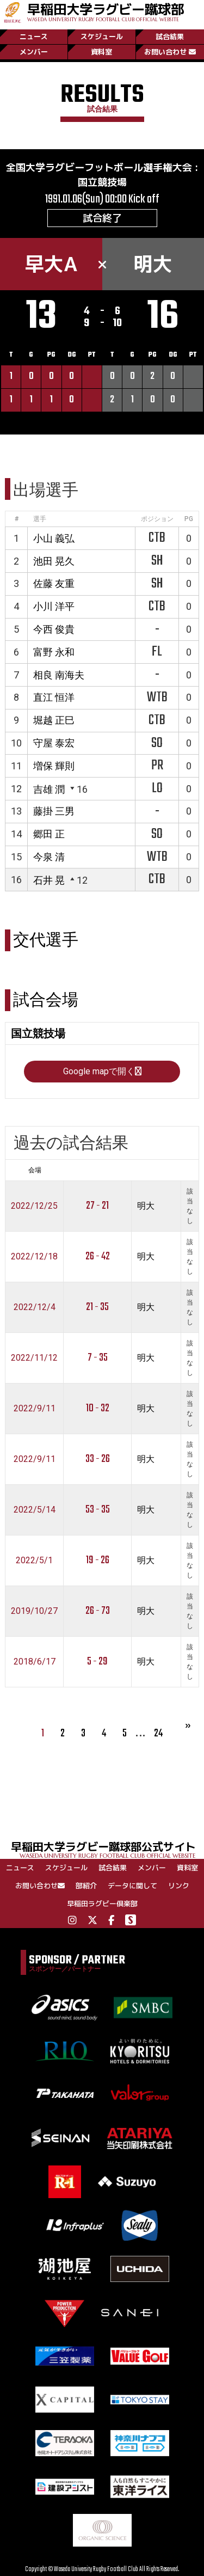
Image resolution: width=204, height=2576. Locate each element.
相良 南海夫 (58, 675)
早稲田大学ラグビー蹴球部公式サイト (107, 1849)
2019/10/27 (34, 1611)
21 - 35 (97, 1307)
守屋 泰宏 (54, 743)
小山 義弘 (54, 538)
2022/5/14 (34, 1509)
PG (188, 519)
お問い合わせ (170, 52)
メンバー (34, 52)
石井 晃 (49, 880)
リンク (178, 1885)
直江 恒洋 (54, 697)
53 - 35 (97, 1509)
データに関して (132, 1885)
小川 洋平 (54, 606)
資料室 (101, 52)
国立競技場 (102, 182)
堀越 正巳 (54, 720)
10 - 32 (97, 1408)
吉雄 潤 (49, 789)
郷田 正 (49, 834)
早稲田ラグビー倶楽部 (102, 1903)
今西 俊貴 (54, 629)
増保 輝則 (54, 766)
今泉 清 (49, 856)
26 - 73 (97, 1610)
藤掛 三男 (54, 811)
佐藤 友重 (54, 583)
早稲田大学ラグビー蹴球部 (105, 11)
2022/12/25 (34, 1206)
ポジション (157, 519)
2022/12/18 (34, 1256)
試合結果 (170, 36)
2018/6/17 (34, 1661)
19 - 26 (97, 1560)
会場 (34, 1170)
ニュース (34, 36)
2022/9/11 (34, 1408)
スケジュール (102, 36)
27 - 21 (97, 1205)
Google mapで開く (102, 1071)
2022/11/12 (34, 1358)
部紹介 (86, 1885)
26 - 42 (97, 1256)
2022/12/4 (34, 1307)
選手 (39, 519)
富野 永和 (54, 652)
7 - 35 (98, 1357)
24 (158, 1733)
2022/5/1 (34, 1560)
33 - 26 (97, 1459)
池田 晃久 (54, 561)
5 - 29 (97, 1661)
